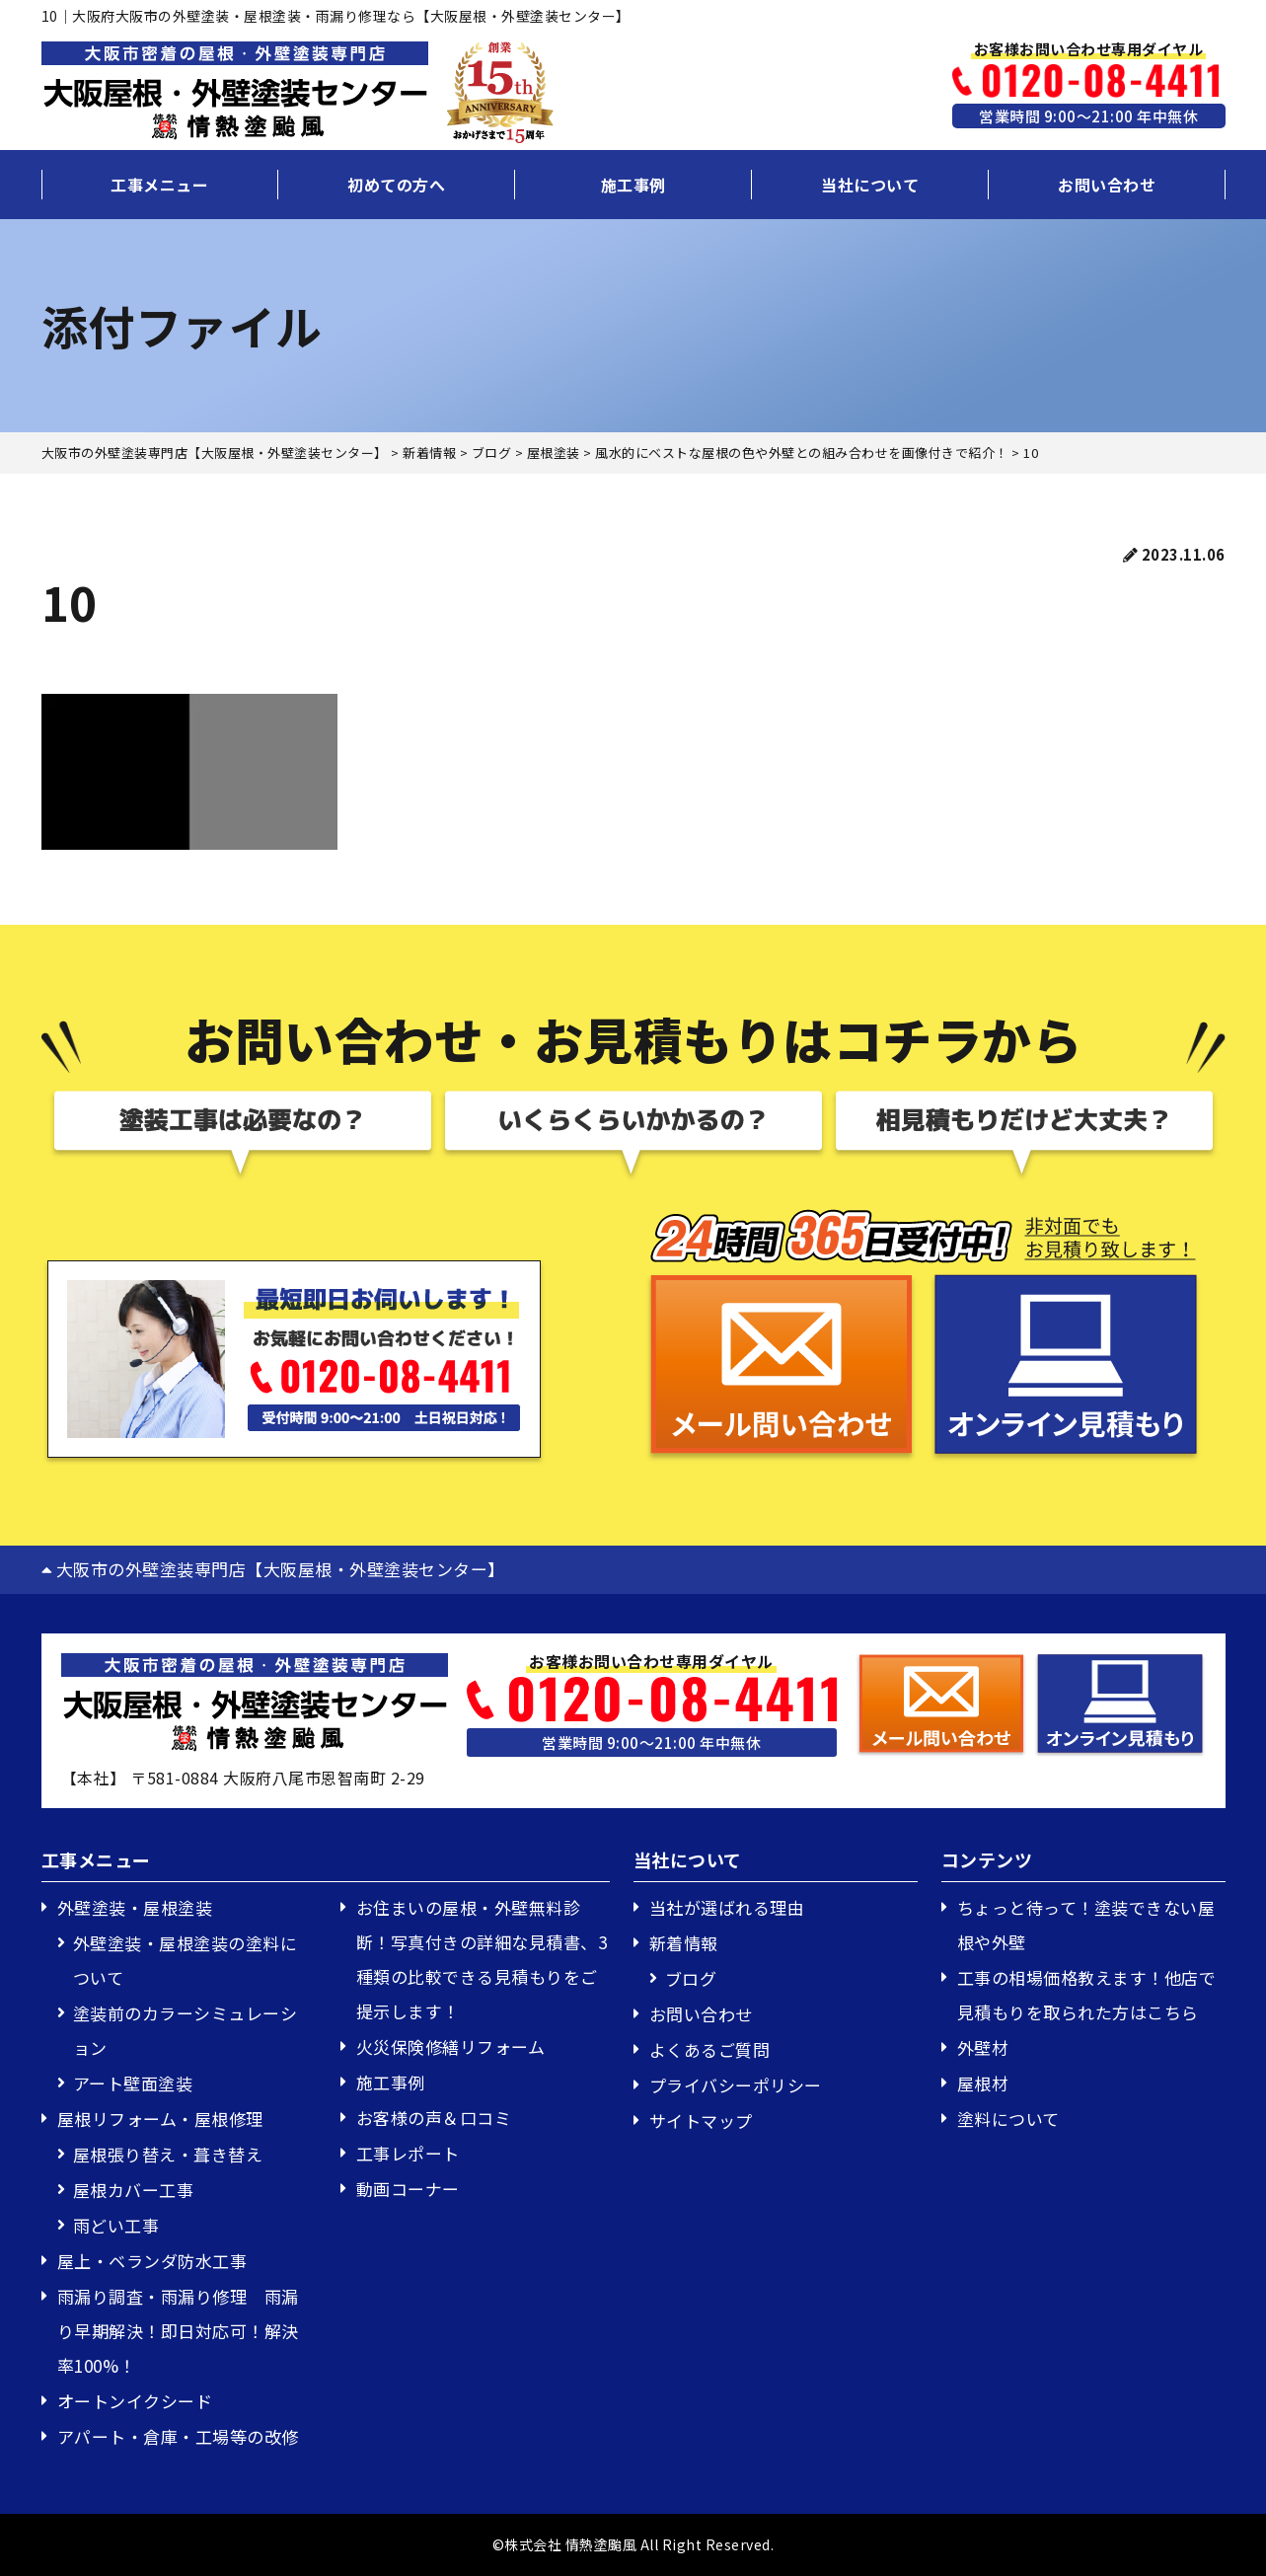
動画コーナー (408, 2188)
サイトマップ (701, 2120)
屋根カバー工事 (133, 2189)
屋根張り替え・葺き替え (168, 2154)
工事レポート (408, 2153)
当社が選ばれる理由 (727, 1907)
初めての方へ (396, 184)
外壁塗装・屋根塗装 (135, 1907)
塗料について (1008, 2118)
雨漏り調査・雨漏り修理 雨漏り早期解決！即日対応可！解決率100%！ (178, 2331)
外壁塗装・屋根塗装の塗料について (185, 1960)
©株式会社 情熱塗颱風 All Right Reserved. (633, 2544)
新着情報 (683, 1943)
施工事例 (633, 184)
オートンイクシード (135, 2400)
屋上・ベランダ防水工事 (152, 2260)
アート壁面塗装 (133, 2083)
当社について (870, 184)
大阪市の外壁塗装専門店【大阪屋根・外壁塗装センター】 (273, 1568)
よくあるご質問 (710, 2049)
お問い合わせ (1106, 184)
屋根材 (983, 2083)
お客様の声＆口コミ (434, 2117)
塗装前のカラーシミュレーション (185, 2030)
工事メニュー (159, 184)
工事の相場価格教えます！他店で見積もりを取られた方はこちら (1087, 1994)
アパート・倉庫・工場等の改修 (178, 2436)
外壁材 (983, 2047)
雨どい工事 (116, 2225)
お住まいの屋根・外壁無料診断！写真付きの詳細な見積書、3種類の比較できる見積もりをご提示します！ (482, 1959)
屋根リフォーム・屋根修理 (160, 2118)
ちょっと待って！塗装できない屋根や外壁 (1086, 1924)
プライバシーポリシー (735, 2085)
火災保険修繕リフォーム (451, 2046)
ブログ (691, 1978)
